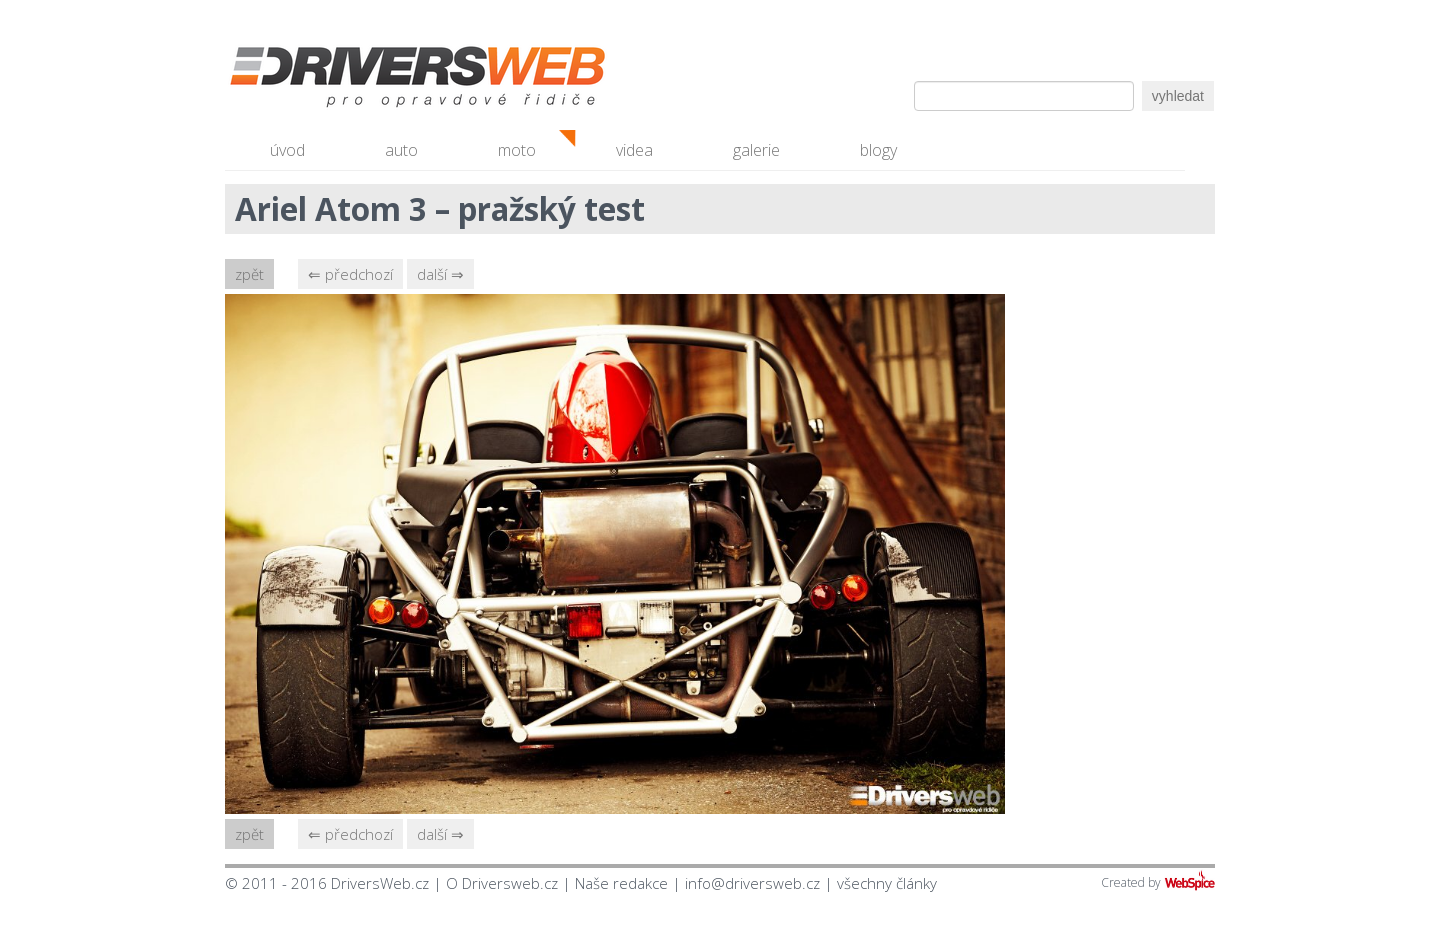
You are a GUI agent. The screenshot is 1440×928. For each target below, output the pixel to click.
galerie (756, 150)
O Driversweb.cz (502, 883)
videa (634, 150)
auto (401, 150)
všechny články (887, 883)
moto (517, 150)
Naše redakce (621, 883)
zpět (249, 274)
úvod (287, 150)
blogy (878, 150)
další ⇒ (440, 274)
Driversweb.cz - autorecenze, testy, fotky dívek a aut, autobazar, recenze (375, 80)
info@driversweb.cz (752, 883)
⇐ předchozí (350, 274)
